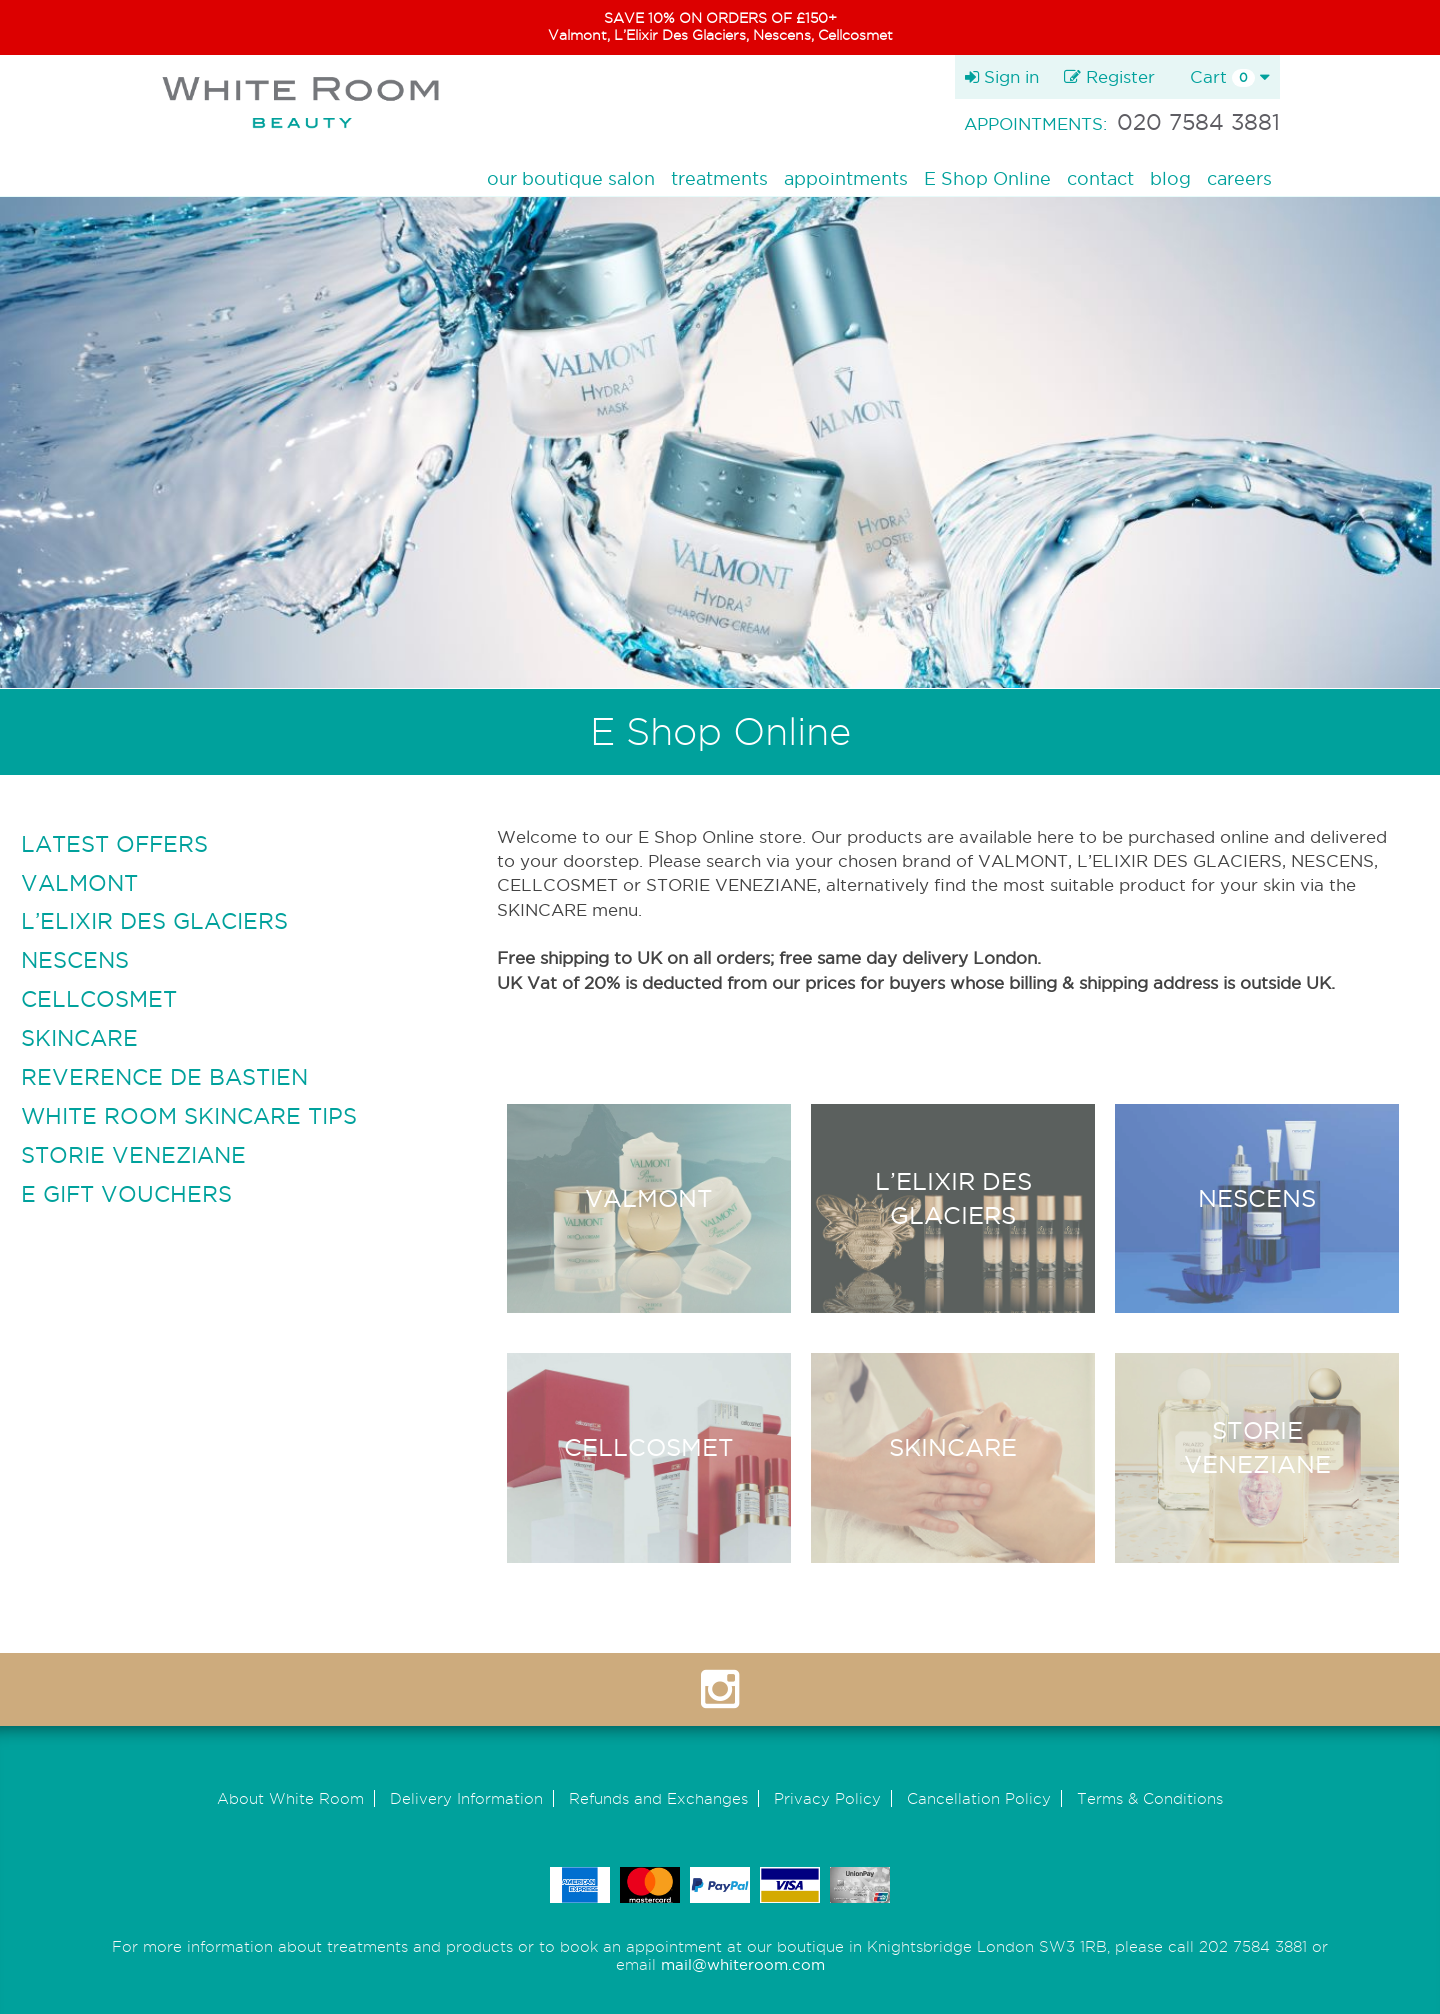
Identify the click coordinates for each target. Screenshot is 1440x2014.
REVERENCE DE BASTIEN (164, 1077)
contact (1100, 178)
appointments (846, 178)
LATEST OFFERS (114, 844)
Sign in (1002, 76)
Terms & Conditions (1150, 1798)
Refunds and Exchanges (658, 1798)
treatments (719, 178)
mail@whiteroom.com (743, 1964)
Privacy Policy (827, 1798)
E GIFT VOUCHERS (126, 1194)
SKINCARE (79, 1038)
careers (1239, 178)
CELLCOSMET (99, 999)
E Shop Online (987, 178)
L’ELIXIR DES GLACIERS (154, 921)
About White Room (290, 1798)
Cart (1230, 77)
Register (1109, 76)
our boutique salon (571, 178)
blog (1170, 178)
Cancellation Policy (979, 1798)
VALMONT (79, 883)
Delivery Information (466, 1798)
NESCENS (75, 960)
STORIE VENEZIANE (133, 1155)
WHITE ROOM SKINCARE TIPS (189, 1116)
